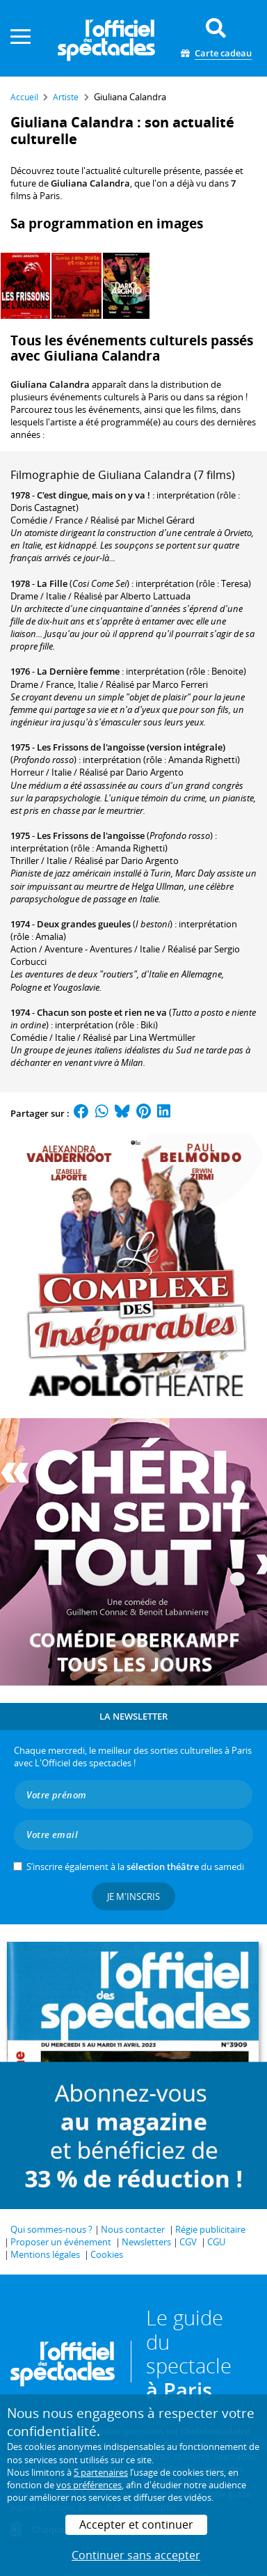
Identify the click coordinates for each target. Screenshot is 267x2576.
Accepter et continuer (136, 2524)
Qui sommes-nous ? (51, 2229)
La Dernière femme (78, 671)
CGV (188, 2242)
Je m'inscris (133, 1896)
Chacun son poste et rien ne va (102, 1012)
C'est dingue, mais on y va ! (93, 495)
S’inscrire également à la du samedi (135, 1866)
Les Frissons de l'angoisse (91, 835)
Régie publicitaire (210, 2229)
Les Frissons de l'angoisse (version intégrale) (131, 747)
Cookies (106, 2254)
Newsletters (146, 2242)
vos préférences (89, 2485)
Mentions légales (45, 2254)
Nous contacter (133, 2229)
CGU (216, 2242)
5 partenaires (101, 2472)
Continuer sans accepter (136, 2555)
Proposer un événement (60, 2242)
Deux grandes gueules (84, 924)
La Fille (52, 583)
